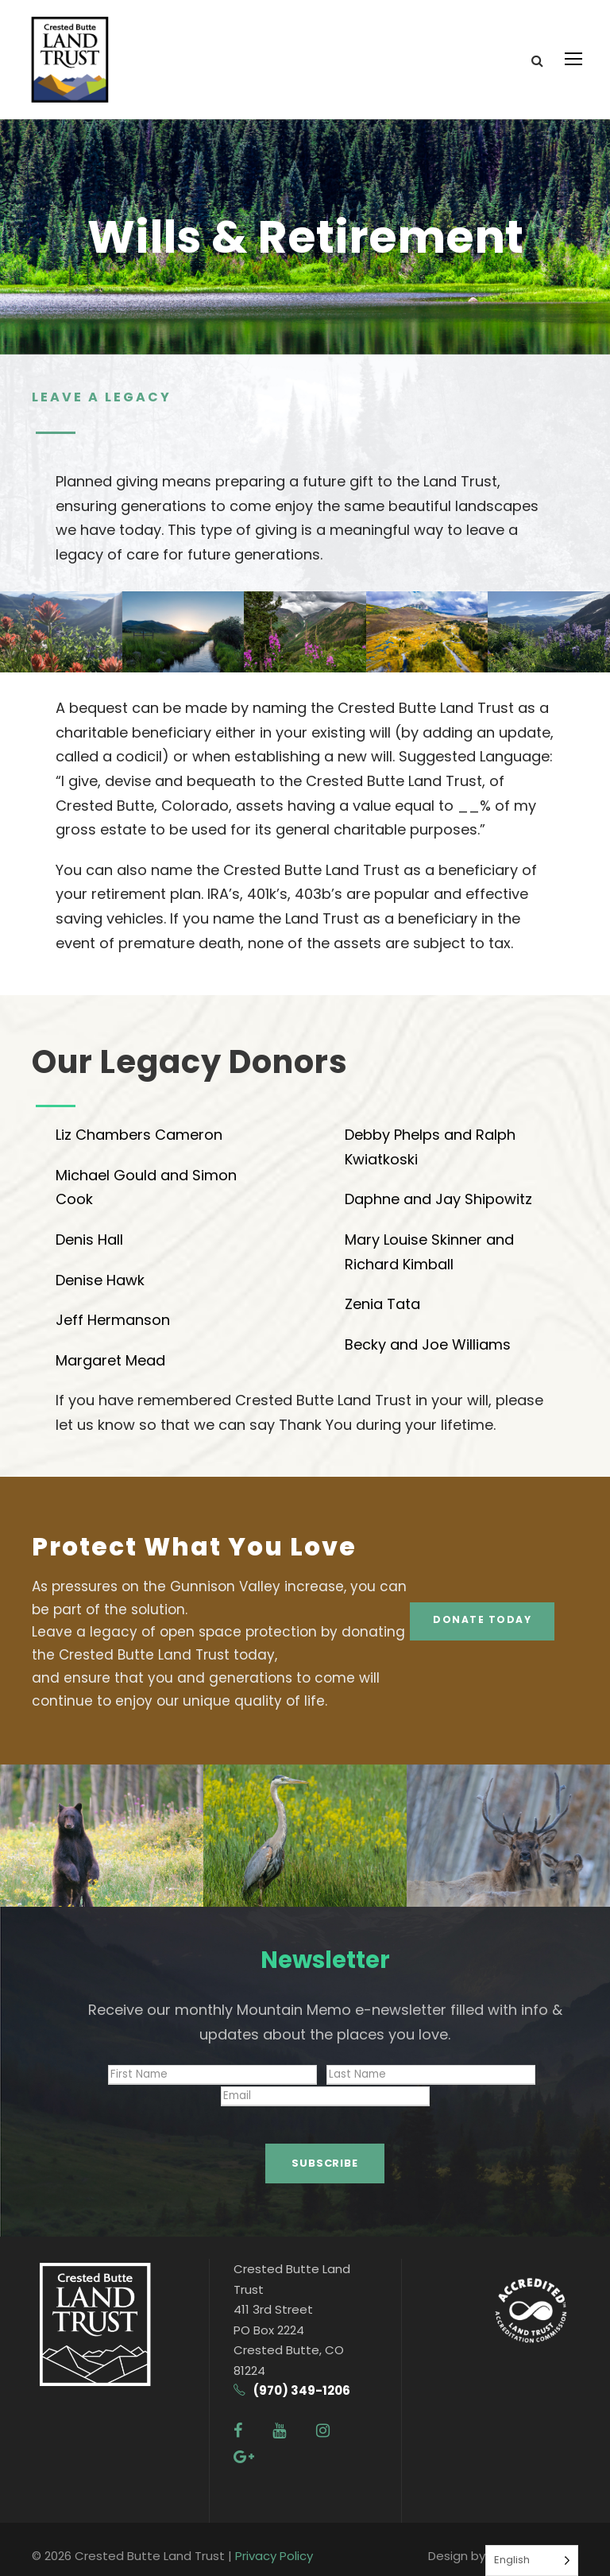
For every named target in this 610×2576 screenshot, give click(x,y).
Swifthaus (517, 2541)
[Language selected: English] (531, 2560)
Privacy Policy (274, 2541)
